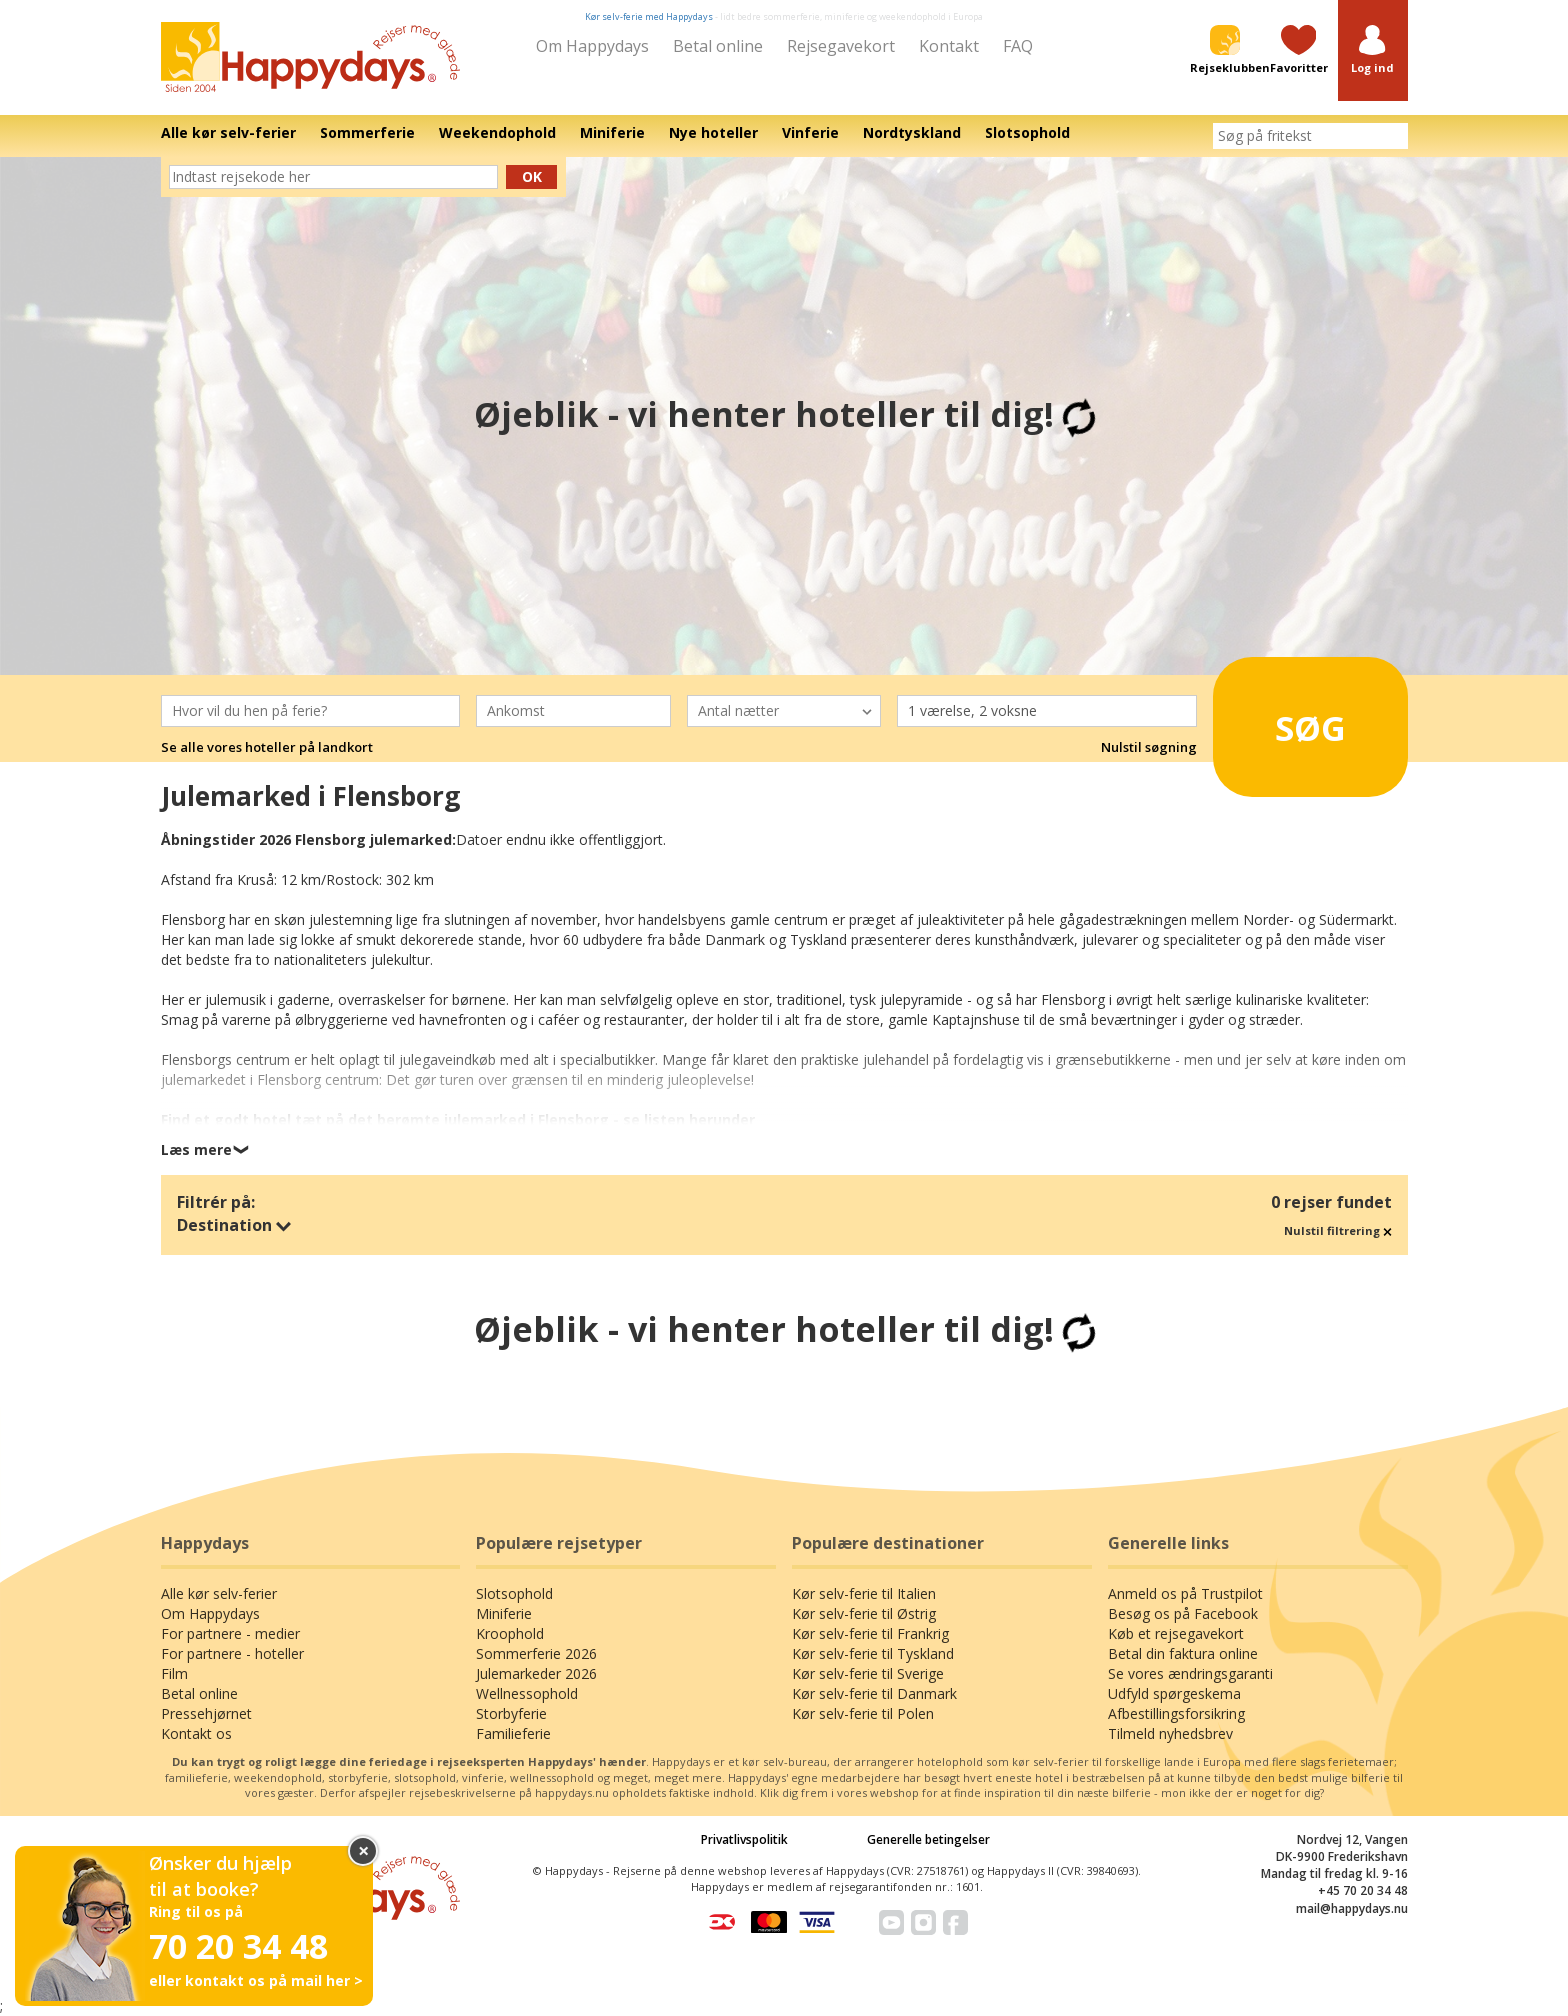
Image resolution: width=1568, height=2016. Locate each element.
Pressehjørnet (206, 1713)
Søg (1283, 720)
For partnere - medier (230, 1633)
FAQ (1018, 46)
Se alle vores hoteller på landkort (267, 747)
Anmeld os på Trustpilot (1185, 1593)
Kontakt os (196, 1733)
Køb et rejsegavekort (1176, 1633)
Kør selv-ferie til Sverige (868, 1673)
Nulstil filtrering (1338, 1230)
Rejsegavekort (841, 46)
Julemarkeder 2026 (536, 1673)
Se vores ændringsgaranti (1190, 1673)
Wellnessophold (527, 1693)
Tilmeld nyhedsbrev (1170, 1733)
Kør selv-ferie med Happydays (649, 16)
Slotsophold (514, 1593)
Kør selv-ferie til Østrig (864, 1613)
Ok (532, 176)
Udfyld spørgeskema (1174, 1693)
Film (174, 1673)
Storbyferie (511, 1713)
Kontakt (949, 46)
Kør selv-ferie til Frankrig (870, 1633)
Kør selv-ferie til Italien (864, 1593)
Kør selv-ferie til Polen (863, 1713)
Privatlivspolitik (744, 1839)
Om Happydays (592, 46)
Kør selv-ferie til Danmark (874, 1693)
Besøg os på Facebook (1183, 1613)
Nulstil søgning (1149, 747)
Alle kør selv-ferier (219, 1593)
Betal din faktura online (1183, 1653)
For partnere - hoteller (232, 1653)
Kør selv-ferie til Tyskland (873, 1653)
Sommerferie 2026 (536, 1653)
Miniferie (504, 1613)
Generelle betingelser (928, 1839)
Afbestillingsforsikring (1176, 1713)
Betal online (718, 46)
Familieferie (513, 1733)
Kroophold (510, 1633)
